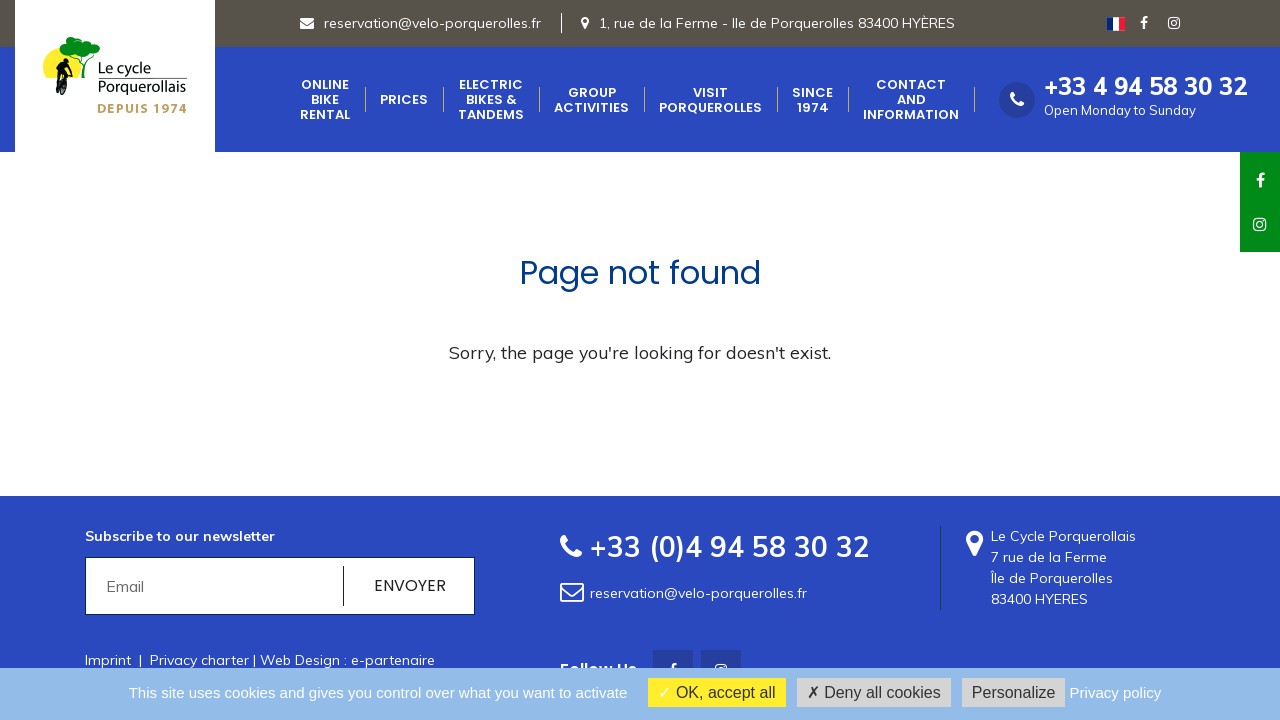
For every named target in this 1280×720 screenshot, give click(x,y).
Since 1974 (812, 100)
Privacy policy (1116, 692)
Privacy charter (199, 660)
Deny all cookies (874, 692)
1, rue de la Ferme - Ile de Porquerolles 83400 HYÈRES (777, 23)
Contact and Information (911, 99)
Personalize (1014, 692)
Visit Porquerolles (710, 100)
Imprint (108, 660)
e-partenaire (393, 660)
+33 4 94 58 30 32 (1145, 86)
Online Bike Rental (325, 99)
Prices (404, 99)
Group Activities (591, 100)
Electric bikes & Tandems (491, 99)
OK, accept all (716, 692)
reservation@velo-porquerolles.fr (420, 23)
